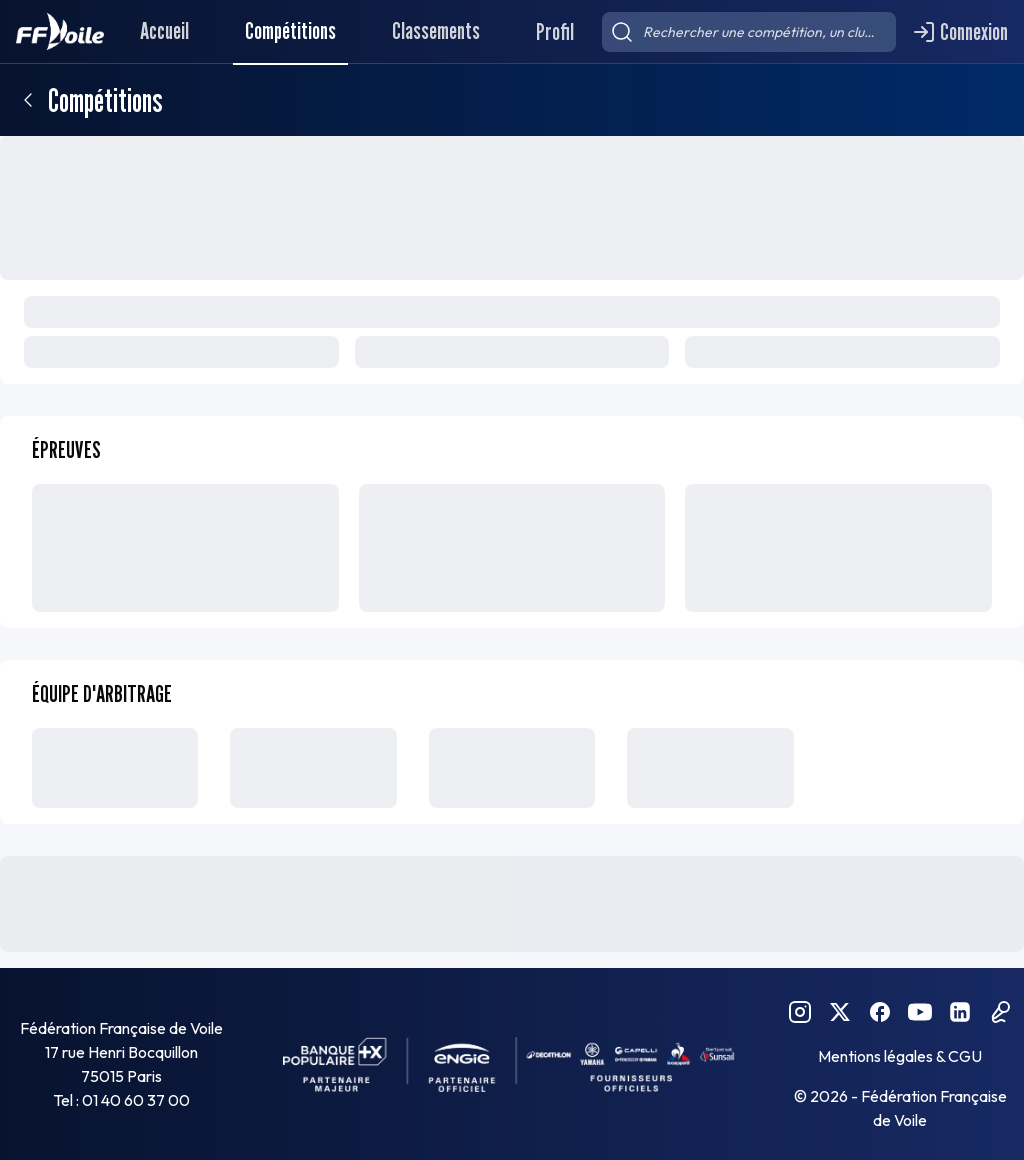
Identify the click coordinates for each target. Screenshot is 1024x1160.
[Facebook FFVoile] (880, 1012)
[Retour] (28, 100)
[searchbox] (749, 32)
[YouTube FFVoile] (920, 1012)
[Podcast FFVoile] (1000, 1012)
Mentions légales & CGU (900, 1056)
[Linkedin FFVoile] (960, 1012)
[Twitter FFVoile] (840, 1012)
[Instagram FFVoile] (800, 1012)
